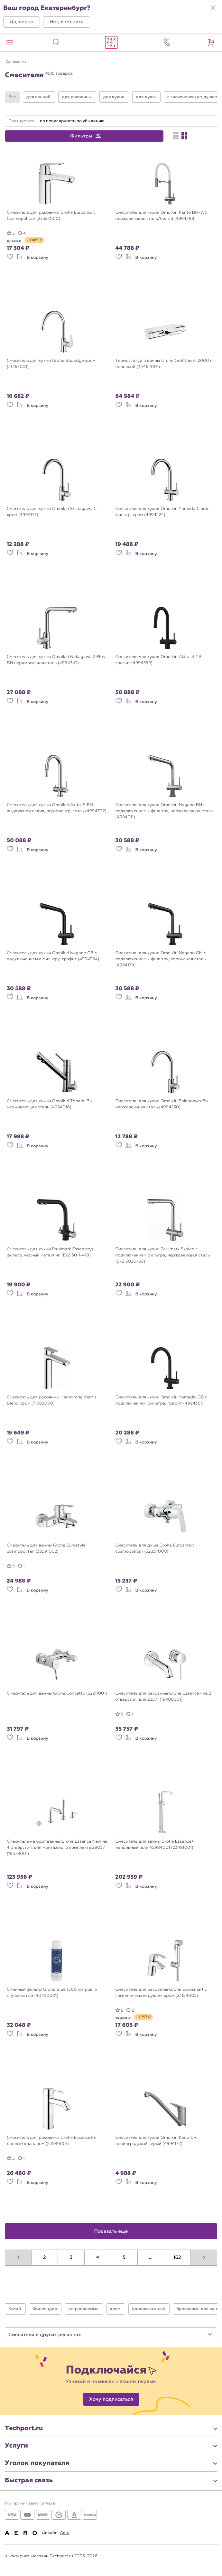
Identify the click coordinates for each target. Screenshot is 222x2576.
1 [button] (18, 2258)
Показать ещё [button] (111, 2231)
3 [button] (70, 2258)
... (151, 2258)
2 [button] (44, 2258)
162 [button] (177, 2258)
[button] (21, 22)
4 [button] (97, 2258)
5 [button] (124, 2258)
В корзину (37, 257)
